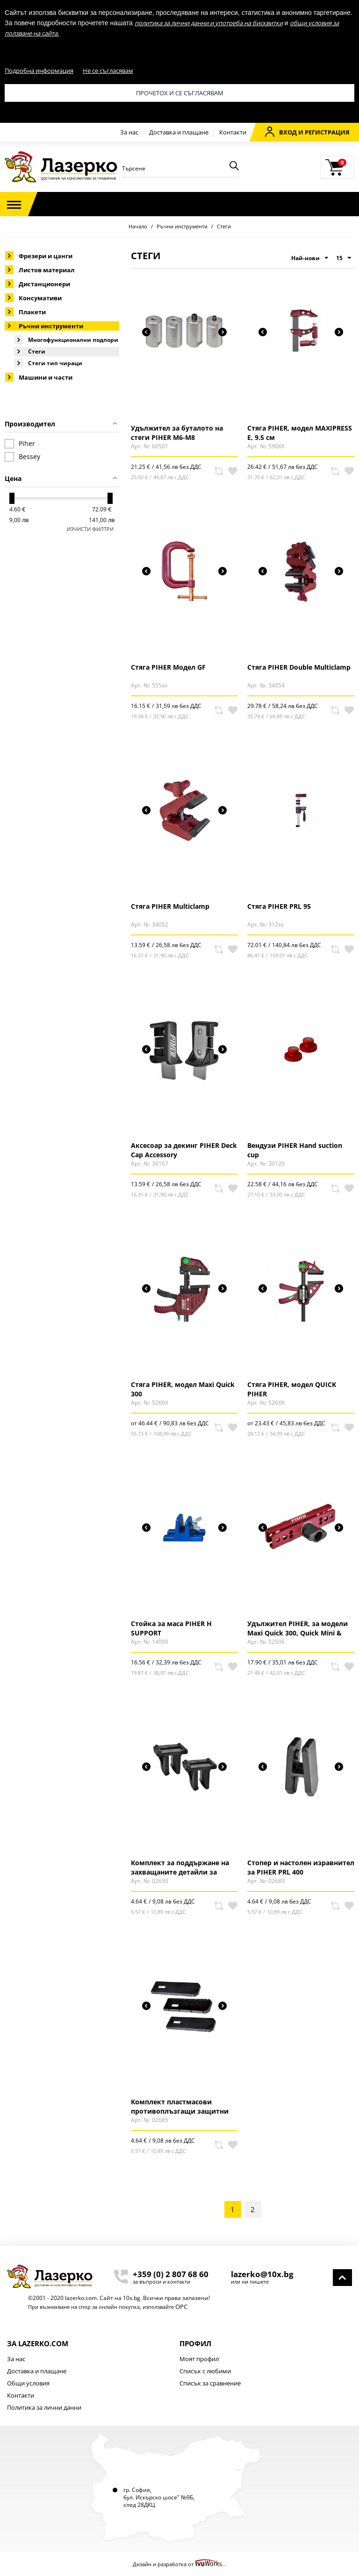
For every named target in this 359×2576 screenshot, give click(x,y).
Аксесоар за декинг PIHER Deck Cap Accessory (184, 1150)
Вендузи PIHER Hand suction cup (294, 1150)
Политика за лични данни (44, 2407)
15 (343, 258)
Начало (138, 226)
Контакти (232, 132)
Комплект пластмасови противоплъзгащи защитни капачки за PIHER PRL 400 (180, 2106)
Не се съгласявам (108, 70)
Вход (281, 132)
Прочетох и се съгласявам (179, 93)
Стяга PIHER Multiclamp (170, 906)
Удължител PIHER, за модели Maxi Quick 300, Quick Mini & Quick (297, 1628)
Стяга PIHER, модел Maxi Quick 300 (183, 1389)
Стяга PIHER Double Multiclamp (299, 667)
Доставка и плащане (178, 132)
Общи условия (28, 2383)
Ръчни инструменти (182, 226)
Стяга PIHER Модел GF (168, 667)
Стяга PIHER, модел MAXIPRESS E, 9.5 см (299, 432)
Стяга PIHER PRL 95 (279, 906)
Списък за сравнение (210, 2383)
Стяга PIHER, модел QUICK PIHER (291, 1389)
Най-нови (309, 258)
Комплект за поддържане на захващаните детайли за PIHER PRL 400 (180, 1867)
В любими (232, 471)
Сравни (218, 471)
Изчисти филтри (90, 528)
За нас (129, 132)
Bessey (22, 456)
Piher (20, 443)
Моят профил (199, 2359)
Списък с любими (205, 2371)
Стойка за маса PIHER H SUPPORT (171, 1628)
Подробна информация (39, 70)
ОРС (181, 2306)
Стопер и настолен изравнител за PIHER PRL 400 (300, 1867)
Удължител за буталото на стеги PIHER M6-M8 (177, 432)
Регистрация (327, 132)
